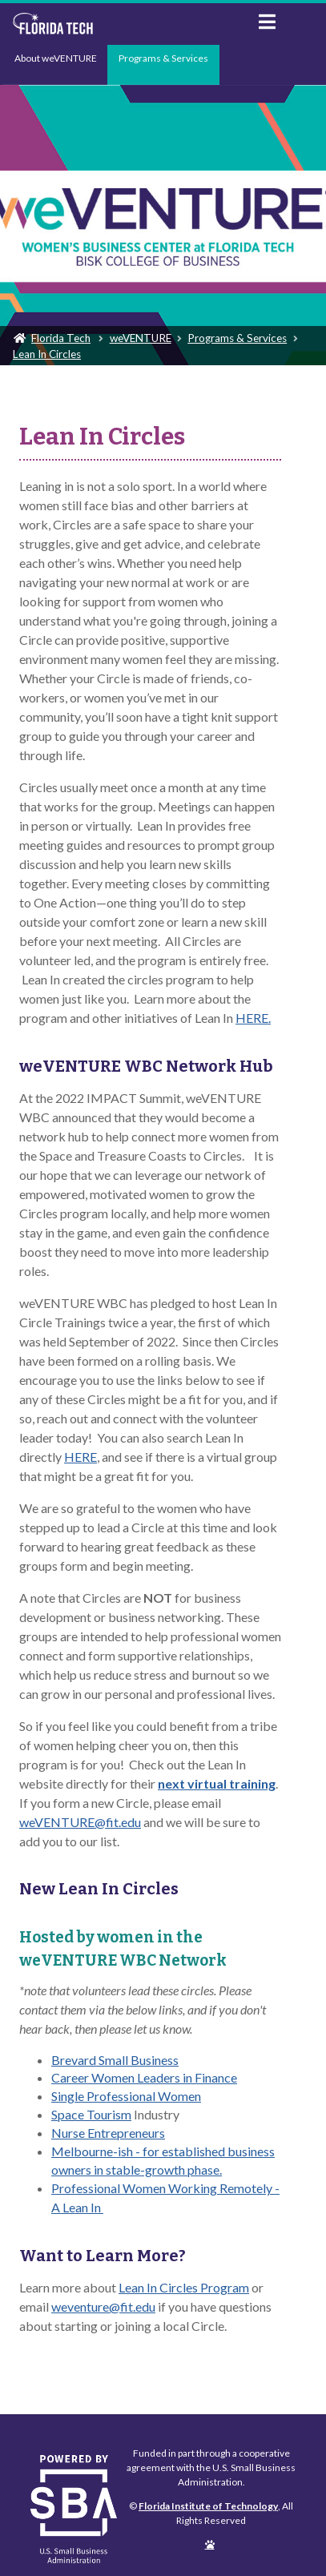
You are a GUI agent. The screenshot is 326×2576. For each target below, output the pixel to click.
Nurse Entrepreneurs (108, 2132)
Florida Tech (61, 338)
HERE (80, 1456)
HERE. (253, 1017)
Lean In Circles (47, 354)
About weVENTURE (55, 58)
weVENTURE (140, 338)
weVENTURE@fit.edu (80, 1821)
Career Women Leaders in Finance (144, 2077)
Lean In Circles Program (184, 2287)
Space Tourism (91, 2114)
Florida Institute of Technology (123, 24)
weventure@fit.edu (103, 2306)
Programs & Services (163, 58)
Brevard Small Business (115, 2059)
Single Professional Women (126, 2095)
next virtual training (217, 1783)
